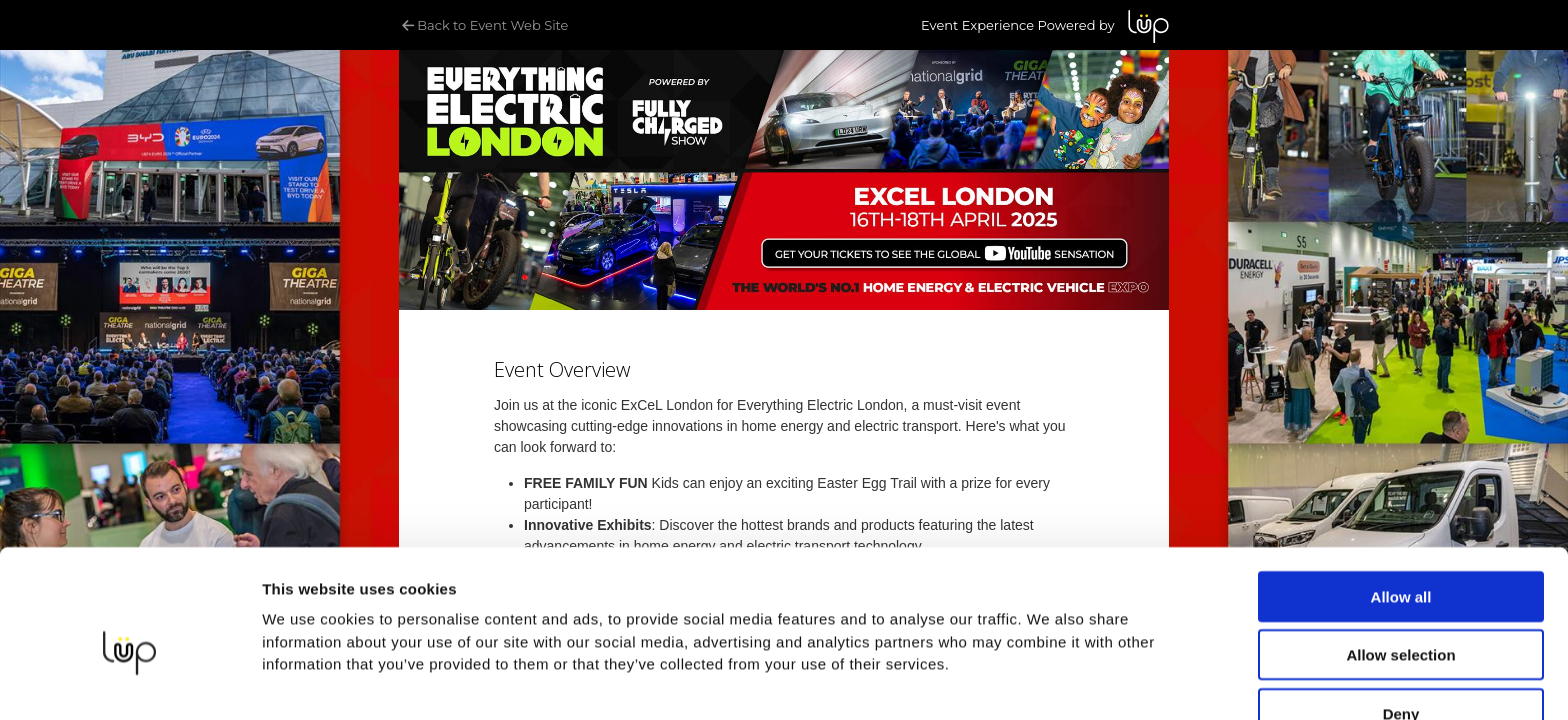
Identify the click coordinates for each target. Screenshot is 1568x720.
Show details (308, 680)
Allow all (1401, 496)
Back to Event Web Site (483, 25)
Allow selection (1400, 555)
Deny (1401, 613)
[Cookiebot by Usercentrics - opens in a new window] (129, 681)
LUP (1148, 26)
